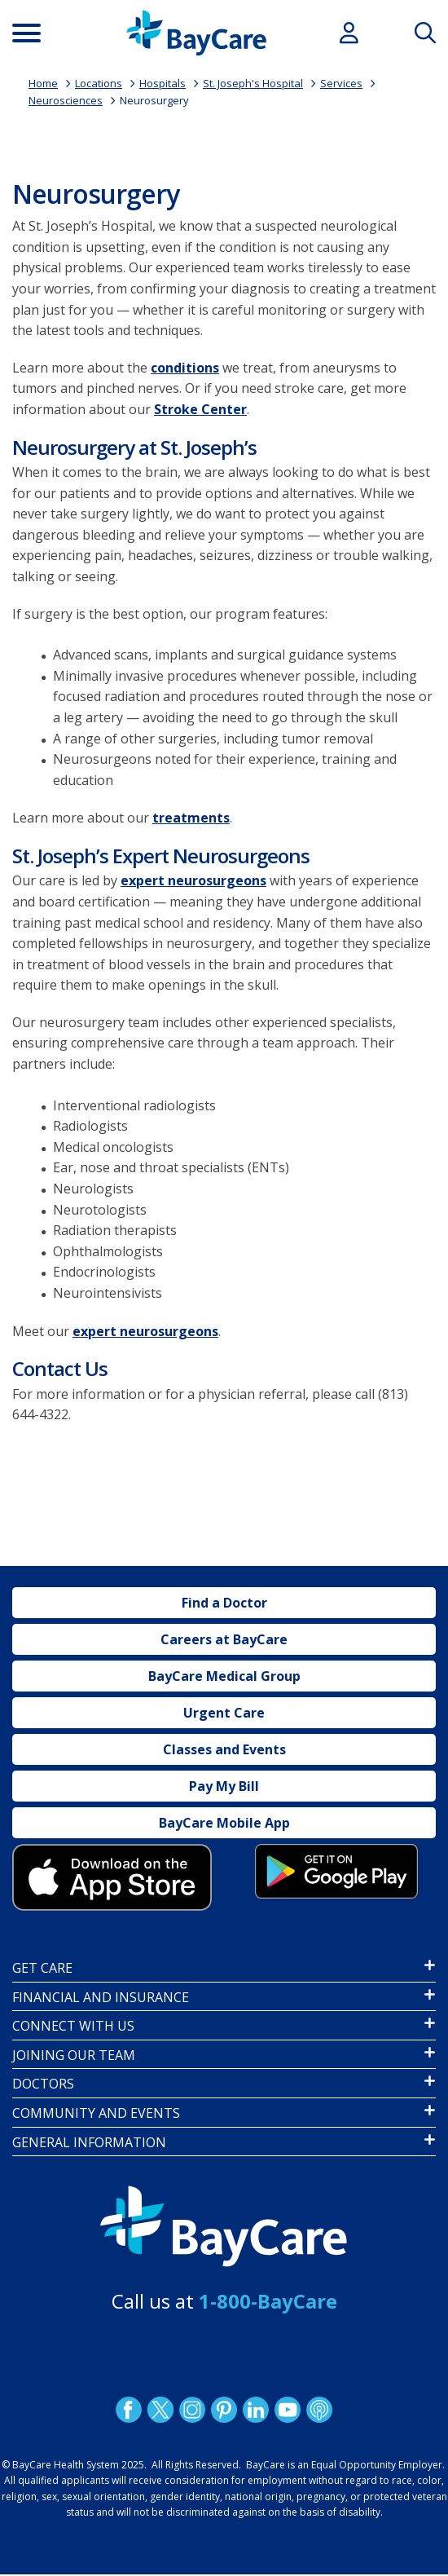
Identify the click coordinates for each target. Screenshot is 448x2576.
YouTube (288, 2410)
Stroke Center (200, 409)
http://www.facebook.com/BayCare (129, 2410)
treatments (191, 818)
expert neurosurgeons (193, 880)
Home (43, 83)
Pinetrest (224, 2410)
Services (341, 83)
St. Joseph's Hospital (253, 83)
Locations (98, 83)
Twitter (160, 2410)
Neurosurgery (154, 100)
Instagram (192, 2410)
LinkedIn (256, 2410)
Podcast (319, 2410)
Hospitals (162, 83)
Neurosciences (66, 100)
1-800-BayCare (268, 2300)
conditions (185, 368)
